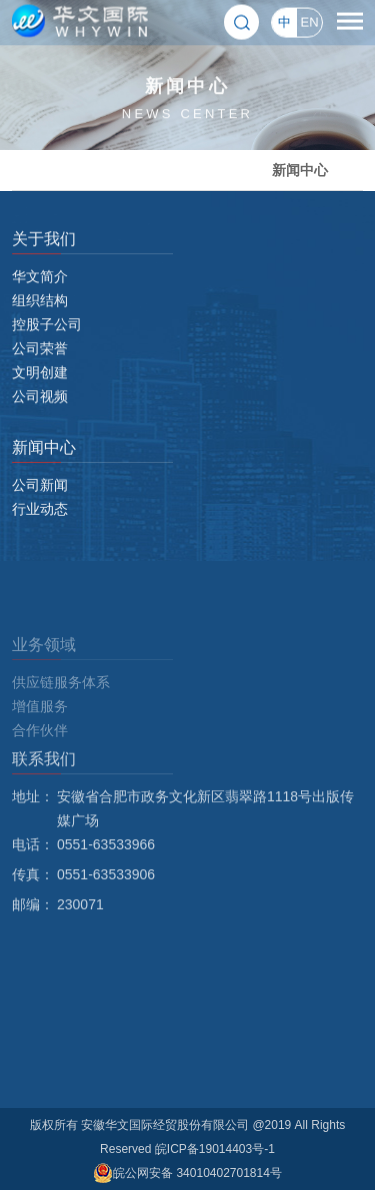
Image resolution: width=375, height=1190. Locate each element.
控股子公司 (47, 340)
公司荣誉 (40, 364)
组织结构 (40, 316)
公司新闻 (40, 492)
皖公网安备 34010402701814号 (187, 1173)
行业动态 (40, 516)
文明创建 (40, 388)
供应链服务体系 (61, 720)
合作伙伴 (40, 768)
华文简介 (40, 292)
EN (309, 20)
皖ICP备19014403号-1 (215, 1149)
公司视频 (40, 412)
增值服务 (40, 744)
